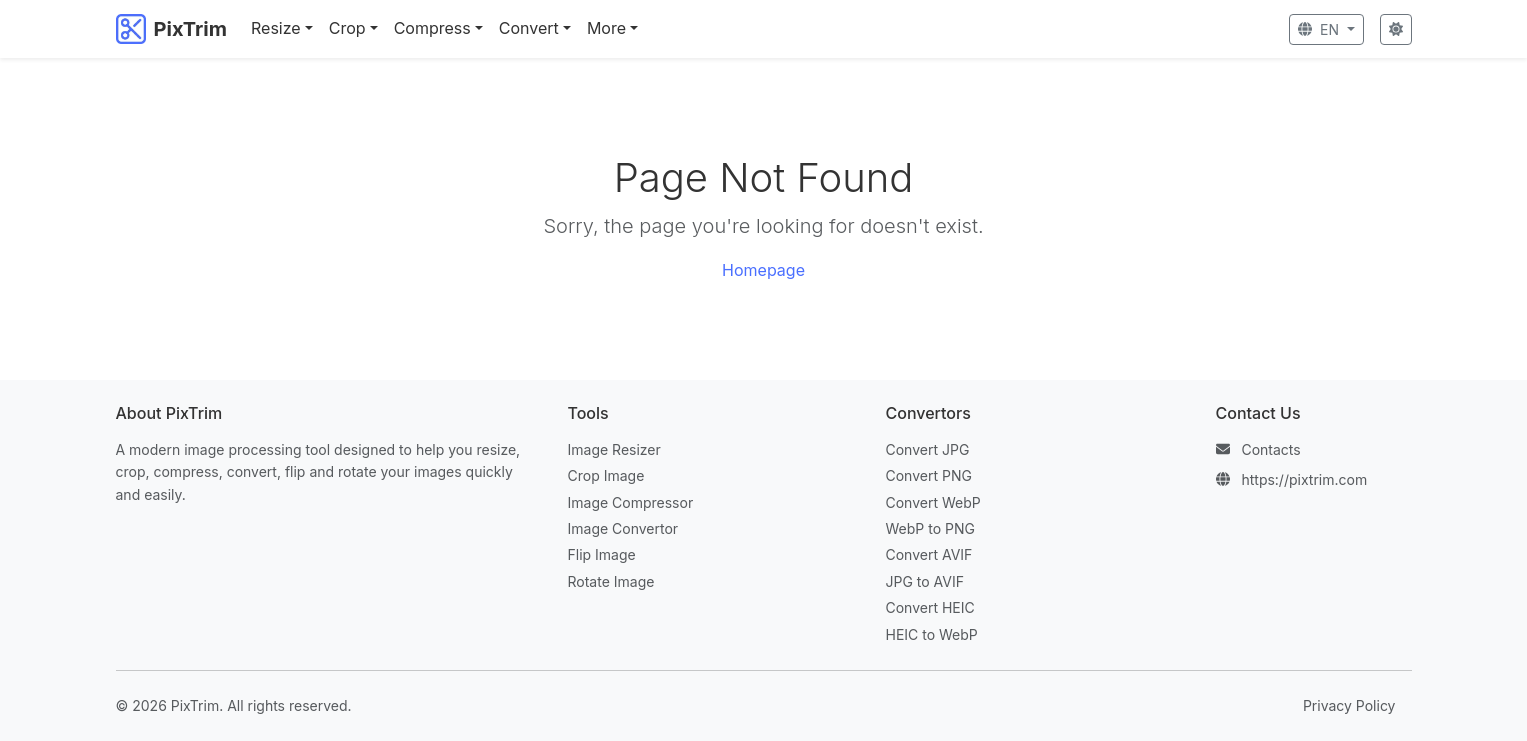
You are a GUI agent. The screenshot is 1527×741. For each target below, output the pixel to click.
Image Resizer (614, 449)
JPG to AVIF (925, 581)
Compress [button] (432, 28)
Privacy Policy (1349, 705)
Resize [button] (276, 28)
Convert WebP (933, 502)
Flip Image (602, 554)
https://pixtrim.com (1304, 479)
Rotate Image (611, 581)
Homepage (763, 270)
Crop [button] (347, 28)
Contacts (1270, 449)
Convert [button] (529, 28)
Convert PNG (929, 475)
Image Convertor (623, 528)
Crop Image (606, 475)
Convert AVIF (929, 554)
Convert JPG (928, 449)
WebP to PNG (930, 528)
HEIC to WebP (932, 634)
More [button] (606, 28)
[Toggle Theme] (1396, 29)
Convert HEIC (930, 607)
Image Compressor (631, 502)
